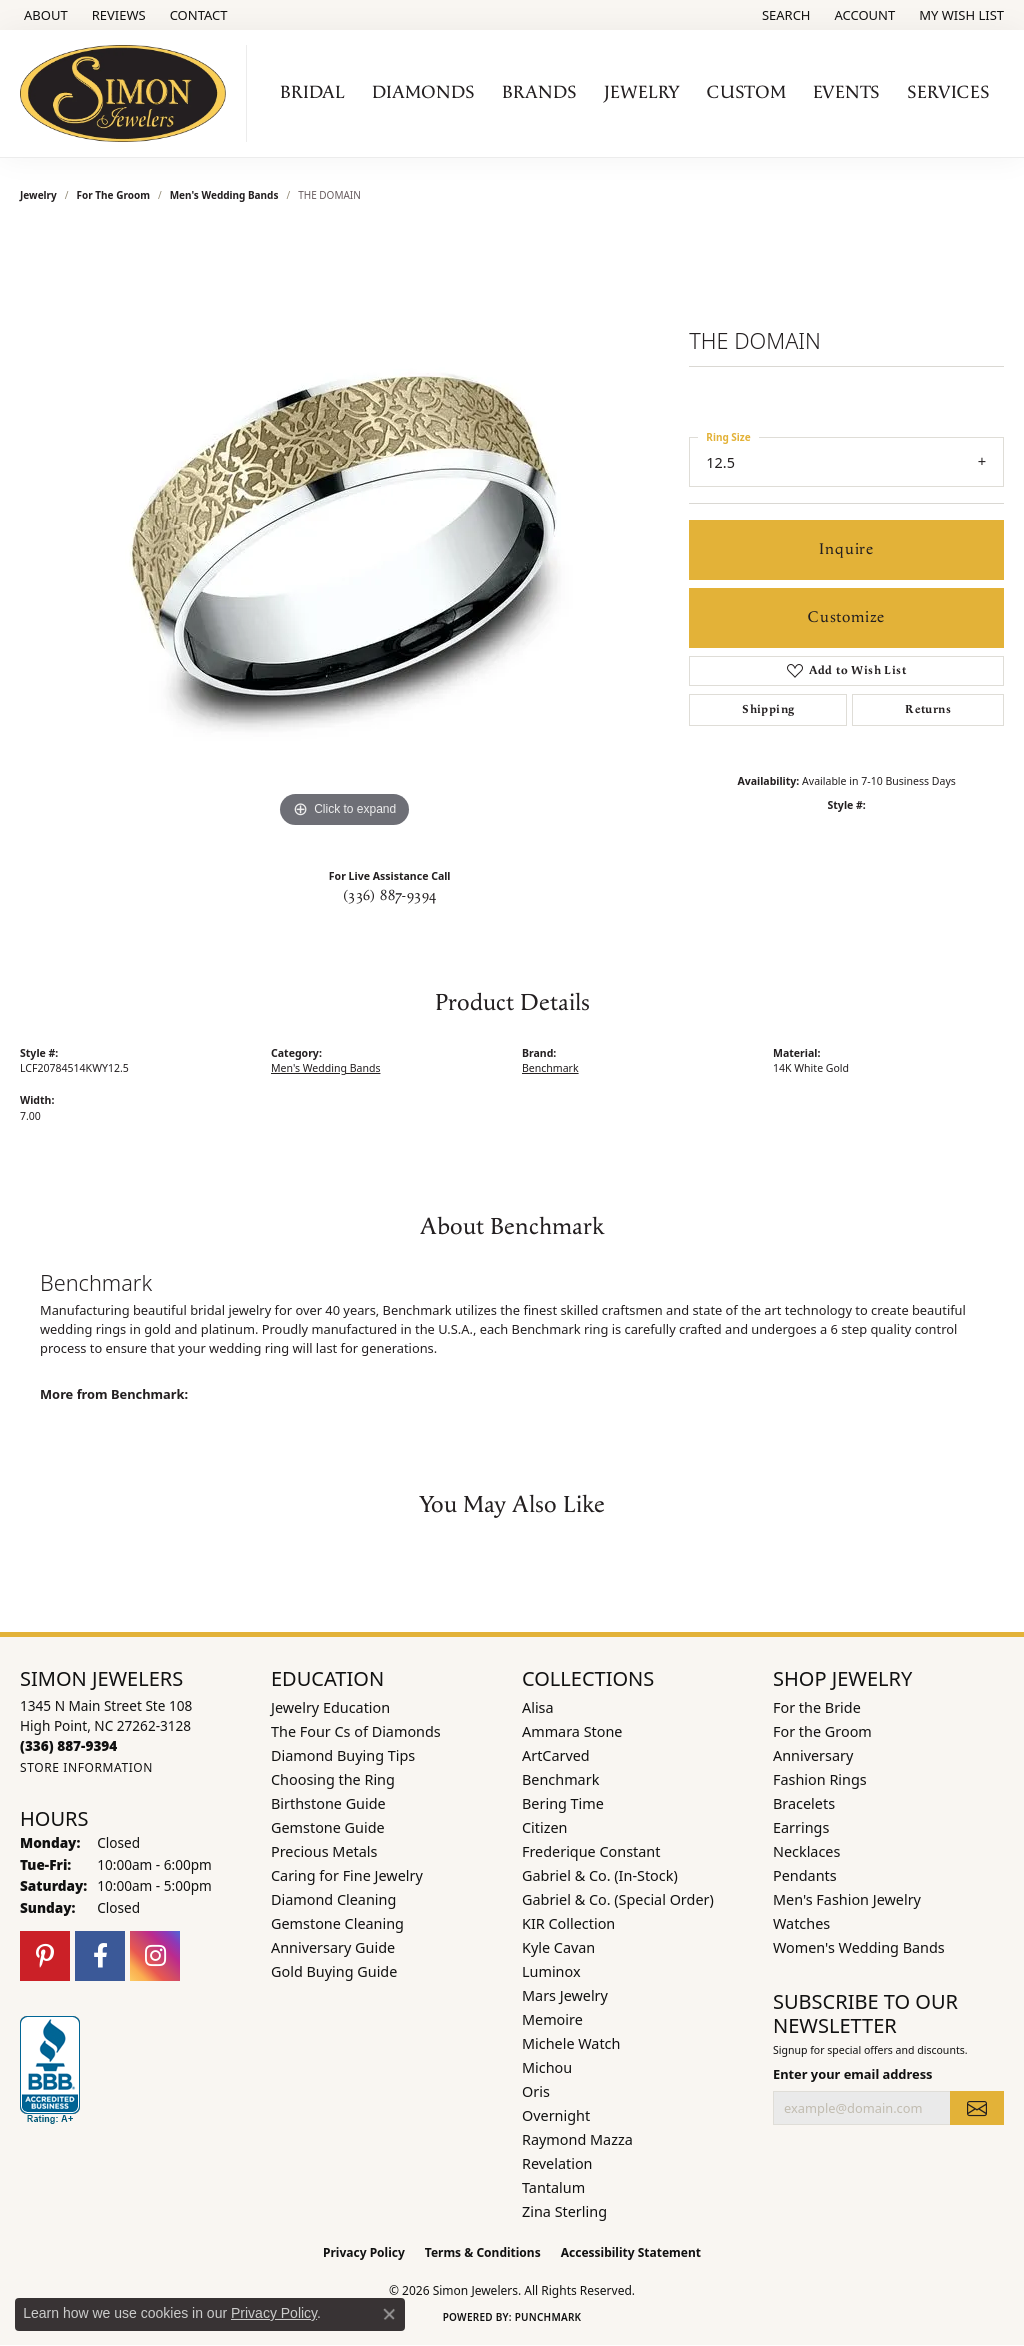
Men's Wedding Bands (224, 195)
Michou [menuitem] (547, 2067)
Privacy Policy (364, 2252)
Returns (928, 709)
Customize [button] (846, 617)
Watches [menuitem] (801, 1923)
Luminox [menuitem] (551, 1971)
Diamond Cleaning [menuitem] (333, 1899)
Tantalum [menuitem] (553, 2187)
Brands (539, 92)
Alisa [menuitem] (538, 1707)
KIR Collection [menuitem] (568, 1923)
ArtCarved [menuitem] (556, 1755)
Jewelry (642, 92)
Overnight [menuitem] (556, 2115)
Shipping (768, 709)
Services (948, 92)
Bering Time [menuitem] (563, 1803)
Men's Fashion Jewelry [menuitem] (847, 1899)
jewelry (38, 195)
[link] (44, 15)
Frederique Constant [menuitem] (591, 1851)
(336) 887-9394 (390, 896)
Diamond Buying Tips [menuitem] (343, 1755)
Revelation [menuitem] (557, 2163)
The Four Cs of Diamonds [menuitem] (356, 1731)
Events (846, 92)
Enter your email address (853, 2074)
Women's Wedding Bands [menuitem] (859, 1947)
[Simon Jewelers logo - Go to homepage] (128, 93)
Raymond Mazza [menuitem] (577, 2139)
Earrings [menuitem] (801, 1827)
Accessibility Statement (631, 2252)
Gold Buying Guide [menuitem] (334, 1971)
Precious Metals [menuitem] (324, 1851)
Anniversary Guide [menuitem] (333, 1947)
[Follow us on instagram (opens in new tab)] (155, 1956)
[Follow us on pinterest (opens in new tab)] (45, 1956)
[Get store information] (86, 1767)
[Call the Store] (68, 1745)
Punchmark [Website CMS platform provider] (548, 2317)
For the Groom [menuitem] (822, 1731)
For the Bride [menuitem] (817, 1707)
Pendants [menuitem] (805, 1875)
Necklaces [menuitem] (806, 1851)
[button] (784, 15)
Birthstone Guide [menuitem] (328, 1803)
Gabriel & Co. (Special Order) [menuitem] (618, 1899)
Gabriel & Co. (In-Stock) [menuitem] (600, 1875)
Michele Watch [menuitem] (571, 2043)
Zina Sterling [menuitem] (564, 2211)
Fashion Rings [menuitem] (820, 1779)
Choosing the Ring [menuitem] (333, 1779)
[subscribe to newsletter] (977, 2108)
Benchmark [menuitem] (560, 1779)
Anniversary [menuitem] (813, 1755)
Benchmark (550, 1068)
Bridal (312, 92)
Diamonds (423, 92)
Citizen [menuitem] (545, 1827)
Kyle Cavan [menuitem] (558, 1947)
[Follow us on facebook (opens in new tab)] (100, 1956)
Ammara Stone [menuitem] (572, 1731)
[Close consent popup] (389, 2314)
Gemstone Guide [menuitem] (328, 1827)
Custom (746, 92)
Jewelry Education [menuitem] (330, 1707)
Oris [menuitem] (536, 2091)
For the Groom (113, 195)
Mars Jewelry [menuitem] (565, 1995)
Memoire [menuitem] (552, 2019)
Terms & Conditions (483, 2252)
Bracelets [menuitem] (804, 1803)
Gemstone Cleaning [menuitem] (337, 1923)
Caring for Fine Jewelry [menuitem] (347, 1875)
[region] (345, 533)
